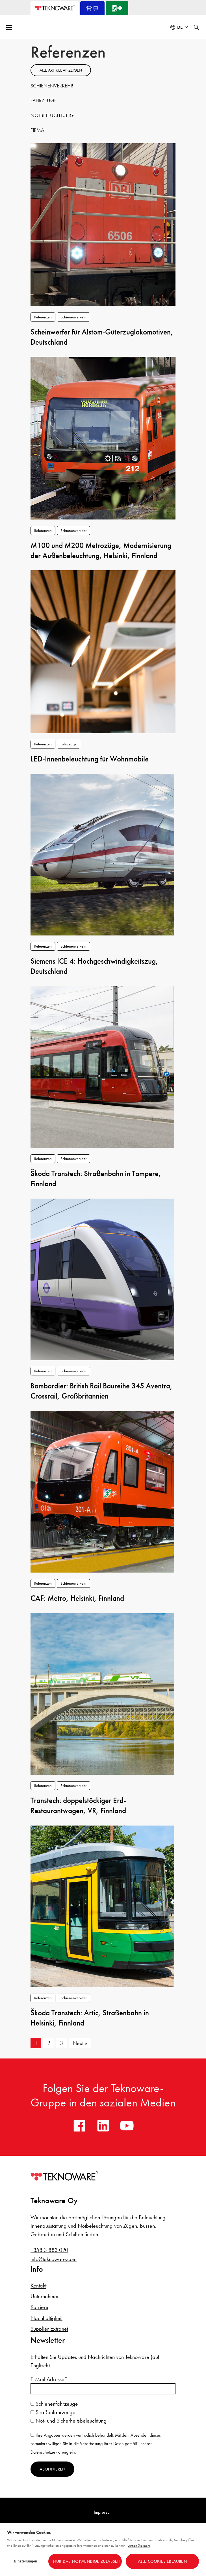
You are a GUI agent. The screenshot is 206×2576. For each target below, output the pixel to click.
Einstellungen (25, 2561)
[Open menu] (9, 27)
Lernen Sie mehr (139, 2545)
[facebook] (79, 2125)
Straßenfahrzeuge (53, 2412)
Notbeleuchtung (52, 115)
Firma (37, 130)
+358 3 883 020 (49, 2250)
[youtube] (127, 2125)
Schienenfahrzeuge (54, 2403)
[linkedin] (103, 2125)
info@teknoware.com (54, 2259)
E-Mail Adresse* (49, 2379)
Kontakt (38, 2285)
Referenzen (43, 317)
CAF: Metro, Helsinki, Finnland (77, 1598)
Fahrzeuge (44, 100)
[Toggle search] (196, 27)
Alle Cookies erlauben (162, 2561)
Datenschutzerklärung (49, 2452)
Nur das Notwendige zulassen (86, 2561)
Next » (80, 2043)
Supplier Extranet (49, 2328)
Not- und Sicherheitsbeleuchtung (69, 2420)
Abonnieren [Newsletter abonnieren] (52, 2469)
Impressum (103, 2512)
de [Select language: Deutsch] (180, 27)
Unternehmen (45, 2296)
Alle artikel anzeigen (61, 70)
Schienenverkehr (52, 86)
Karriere (39, 2307)
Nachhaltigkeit (46, 2318)
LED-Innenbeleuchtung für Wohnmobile (90, 758)
